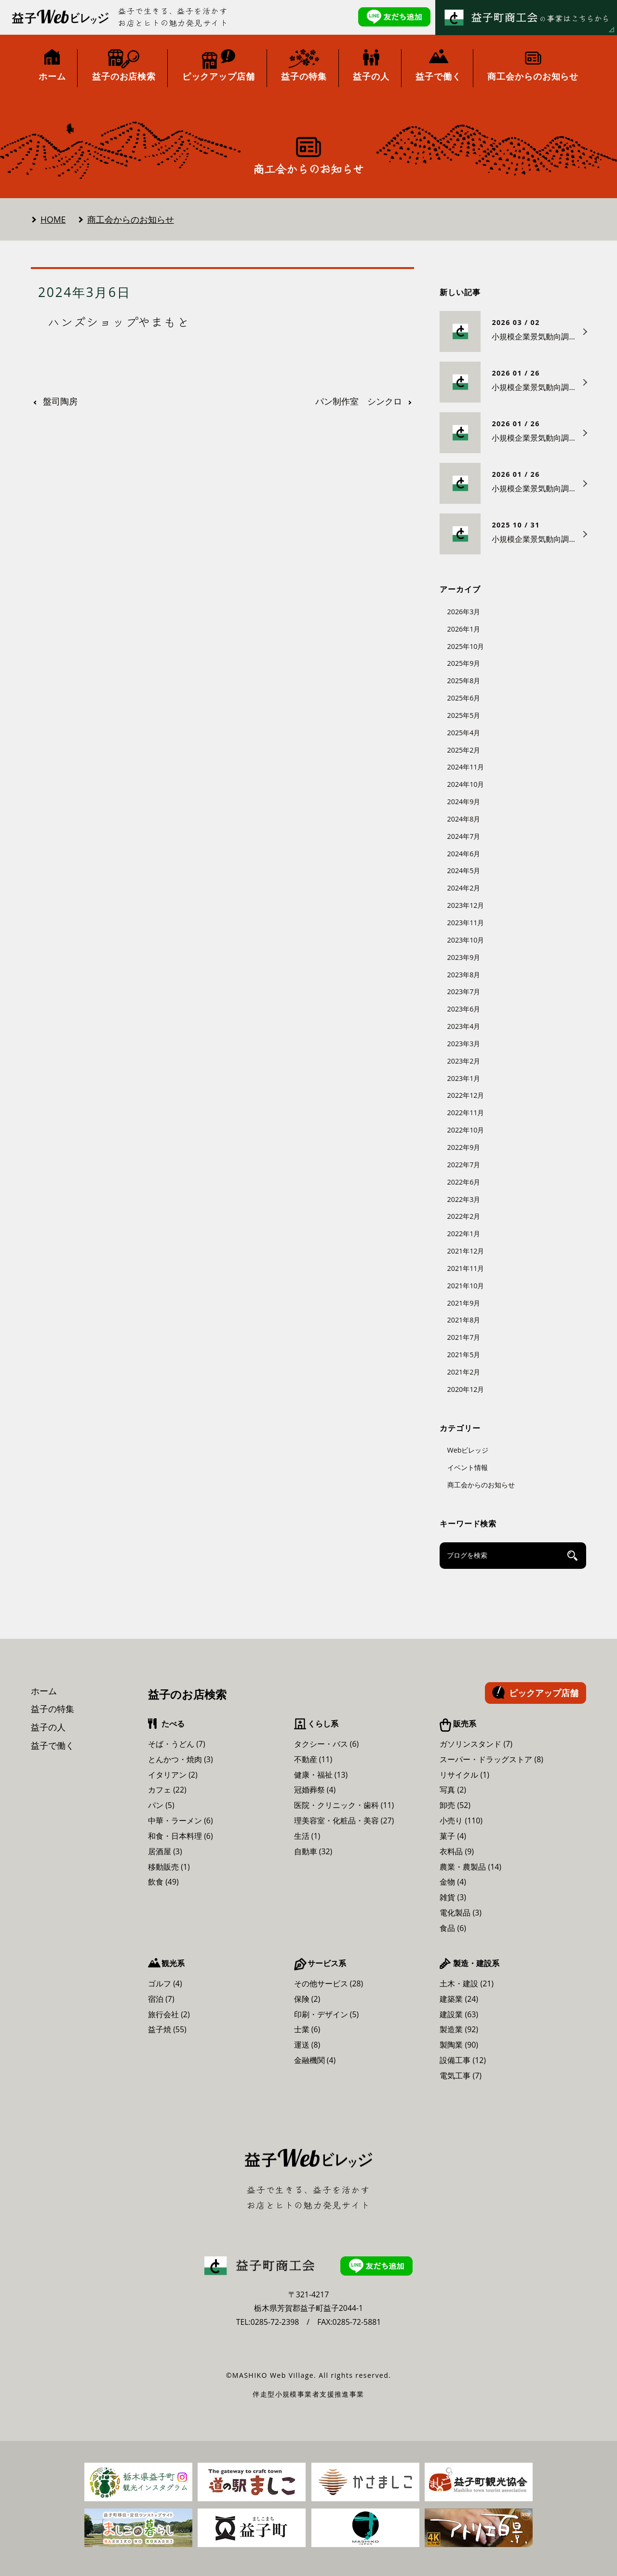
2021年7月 (464, 1337)
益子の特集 (52, 1708)
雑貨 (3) (453, 1897)
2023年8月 (464, 974)
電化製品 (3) (461, 1912)
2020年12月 (465, 1389)
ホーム (44, 1691)
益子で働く (52, 1745)
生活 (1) (307, 1836)
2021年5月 (464, 1354)
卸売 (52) (455, 1805)
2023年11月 (465, 922)
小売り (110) (461, 1820)
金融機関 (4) (315, 2060)
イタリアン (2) (173, 1774)
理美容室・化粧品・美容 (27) (344, 1820)
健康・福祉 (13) (321, 1774)
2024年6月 (464, 853)
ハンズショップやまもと (118, 321)
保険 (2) (307, 1999)
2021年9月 (464, 1303)
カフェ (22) (167, 1789)
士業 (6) (307, 2029)
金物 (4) (453, 1881)
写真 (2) (453, 1789)
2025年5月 (464, 715)
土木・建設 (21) (467, 1983)
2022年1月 (464, 1233)
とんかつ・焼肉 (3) (180, 1759)
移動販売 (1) (169, 1866)
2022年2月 (464, 1216)
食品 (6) (453, 1928)
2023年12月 (465, 905)
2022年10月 (465, 1129)
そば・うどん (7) (176, 1744)
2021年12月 (465, 1250)
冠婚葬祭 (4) (315, 1789)
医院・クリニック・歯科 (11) (344, 1805)
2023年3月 (464, 1043)
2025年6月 (464, 697)
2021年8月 (464, 1319)
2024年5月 (464, 870)
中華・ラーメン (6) (180, 1820)
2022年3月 (464, 1199)
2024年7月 (464, 836)
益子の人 (48, 1727)
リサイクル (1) (464, 1774)
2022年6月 (464, 1182)
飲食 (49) (163, 1881)
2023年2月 (464, 1060)
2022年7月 (464, 1164)
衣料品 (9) (457, 1851)
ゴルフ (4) (165, 1983)
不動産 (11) (313, 1759)
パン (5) (161, 1805)
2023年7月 (464, 991)
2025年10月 (465, 646)
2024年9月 (464, 801)
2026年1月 (464, 629)
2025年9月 (464, 663)
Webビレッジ (468, 1450)
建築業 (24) (459, 1999)
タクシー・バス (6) (326, 1744)
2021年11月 (465, 1268)
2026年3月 (464, 611)
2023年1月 (464, 1078)
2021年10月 (465, 1285)
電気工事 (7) (461, 2075)
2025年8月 (464, 680)
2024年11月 (465, 766)
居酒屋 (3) (165, 1851)
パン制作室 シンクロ (358, 401)
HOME (53, 219)
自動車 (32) (313, 1851)
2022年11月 (465, 1112)
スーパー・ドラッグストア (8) (491, 1759)
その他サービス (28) (328, 1983)
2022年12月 (465, 1095)
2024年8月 (464, 818)
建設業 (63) (459, 2014)
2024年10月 (465, 784)
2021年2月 (464, 1371)
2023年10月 (465, 939)
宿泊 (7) (161, 1999)
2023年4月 (464, 1026)
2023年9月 (464, 957)
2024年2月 (464, 887)
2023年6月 (464, 1008)
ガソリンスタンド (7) (476, 1744)
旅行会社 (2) (169, 2014)
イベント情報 (467, 1467)
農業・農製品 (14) (470, 1866)
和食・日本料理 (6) (180, 1836)
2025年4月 (464, 732)
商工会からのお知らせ (130, 219)
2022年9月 (464, 1147)
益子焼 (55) (167, 2029)
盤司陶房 (60, 401)
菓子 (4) (453, 1836)
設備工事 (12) (463, 2060)
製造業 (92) (459, 2029)
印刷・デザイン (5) (326, 2014)
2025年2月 (464, 750)
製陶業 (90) (459, 2044)
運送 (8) (307, 2044)
